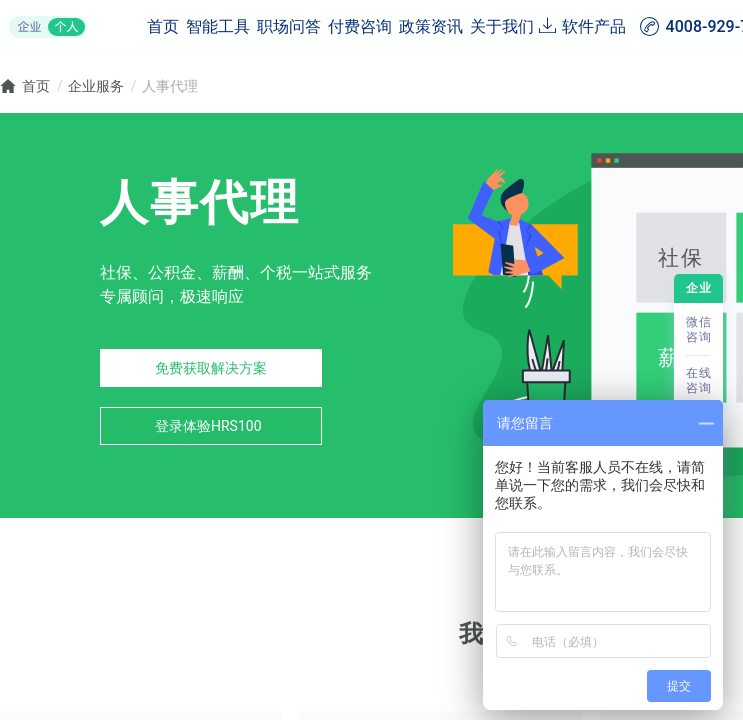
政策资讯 (431, 26)
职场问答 (289, 26)
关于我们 (502, 26)
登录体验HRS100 (208, 426)
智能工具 (218, 26)
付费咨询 (360, 26)
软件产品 (594, 26)
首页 (163, 26)
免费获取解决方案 (211, 368)
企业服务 (96, 86)
